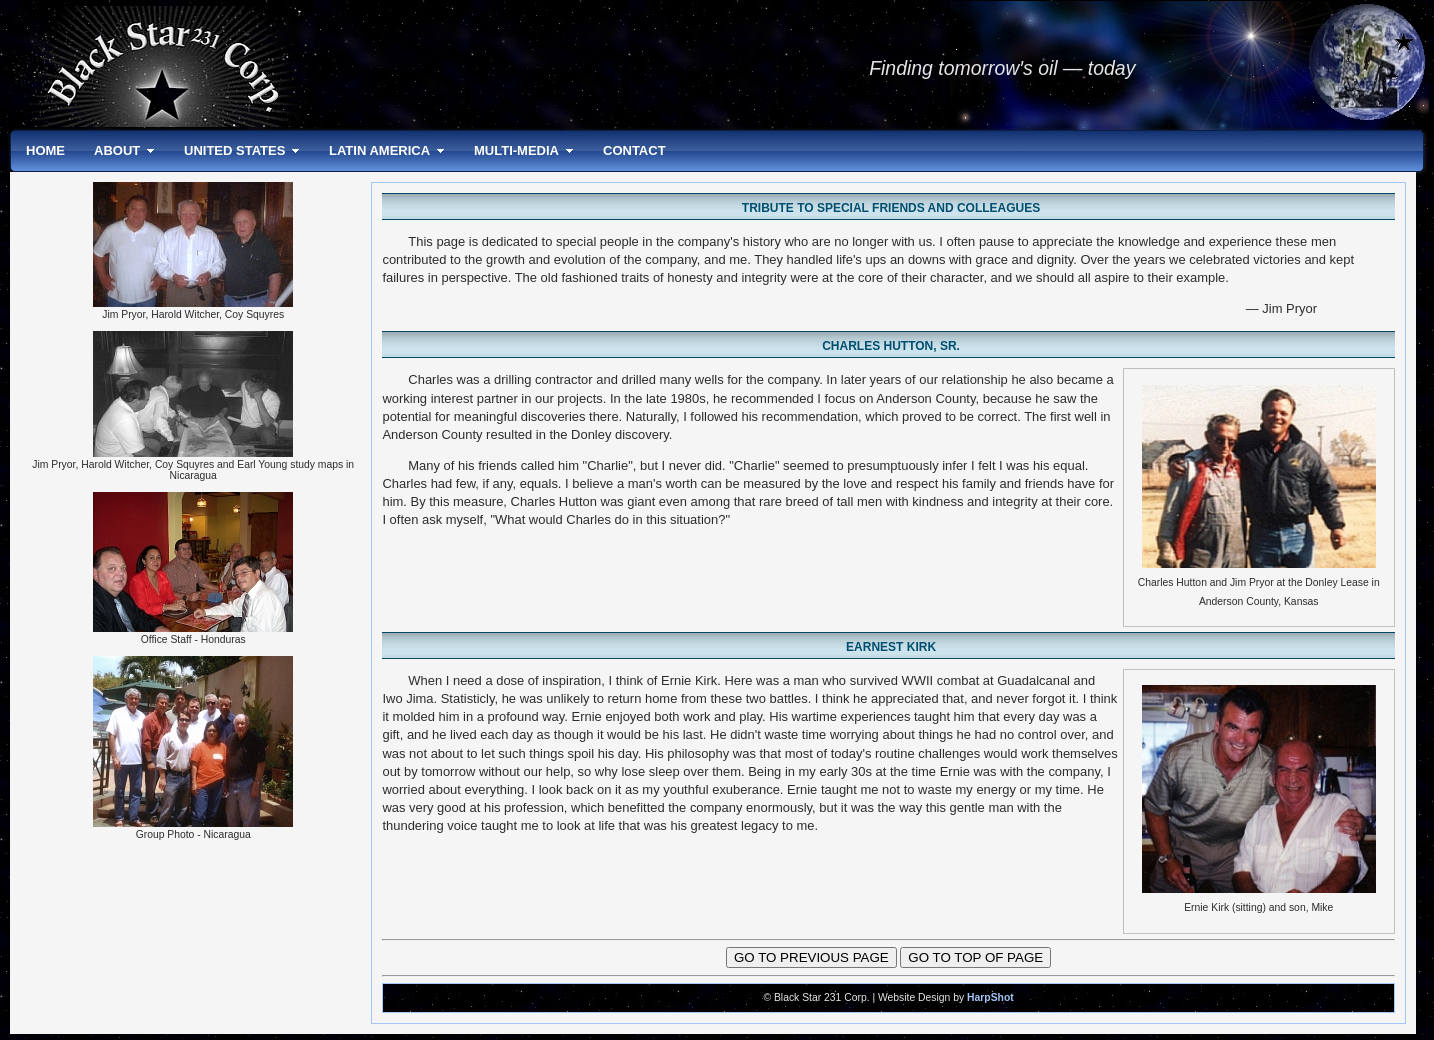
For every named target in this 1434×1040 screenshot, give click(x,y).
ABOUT (117, 150)
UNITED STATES (234, 150)
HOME (45, 150)
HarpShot (990, 997)
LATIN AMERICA (379, 150)
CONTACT (634, 150)
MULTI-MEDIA (516, 150)
